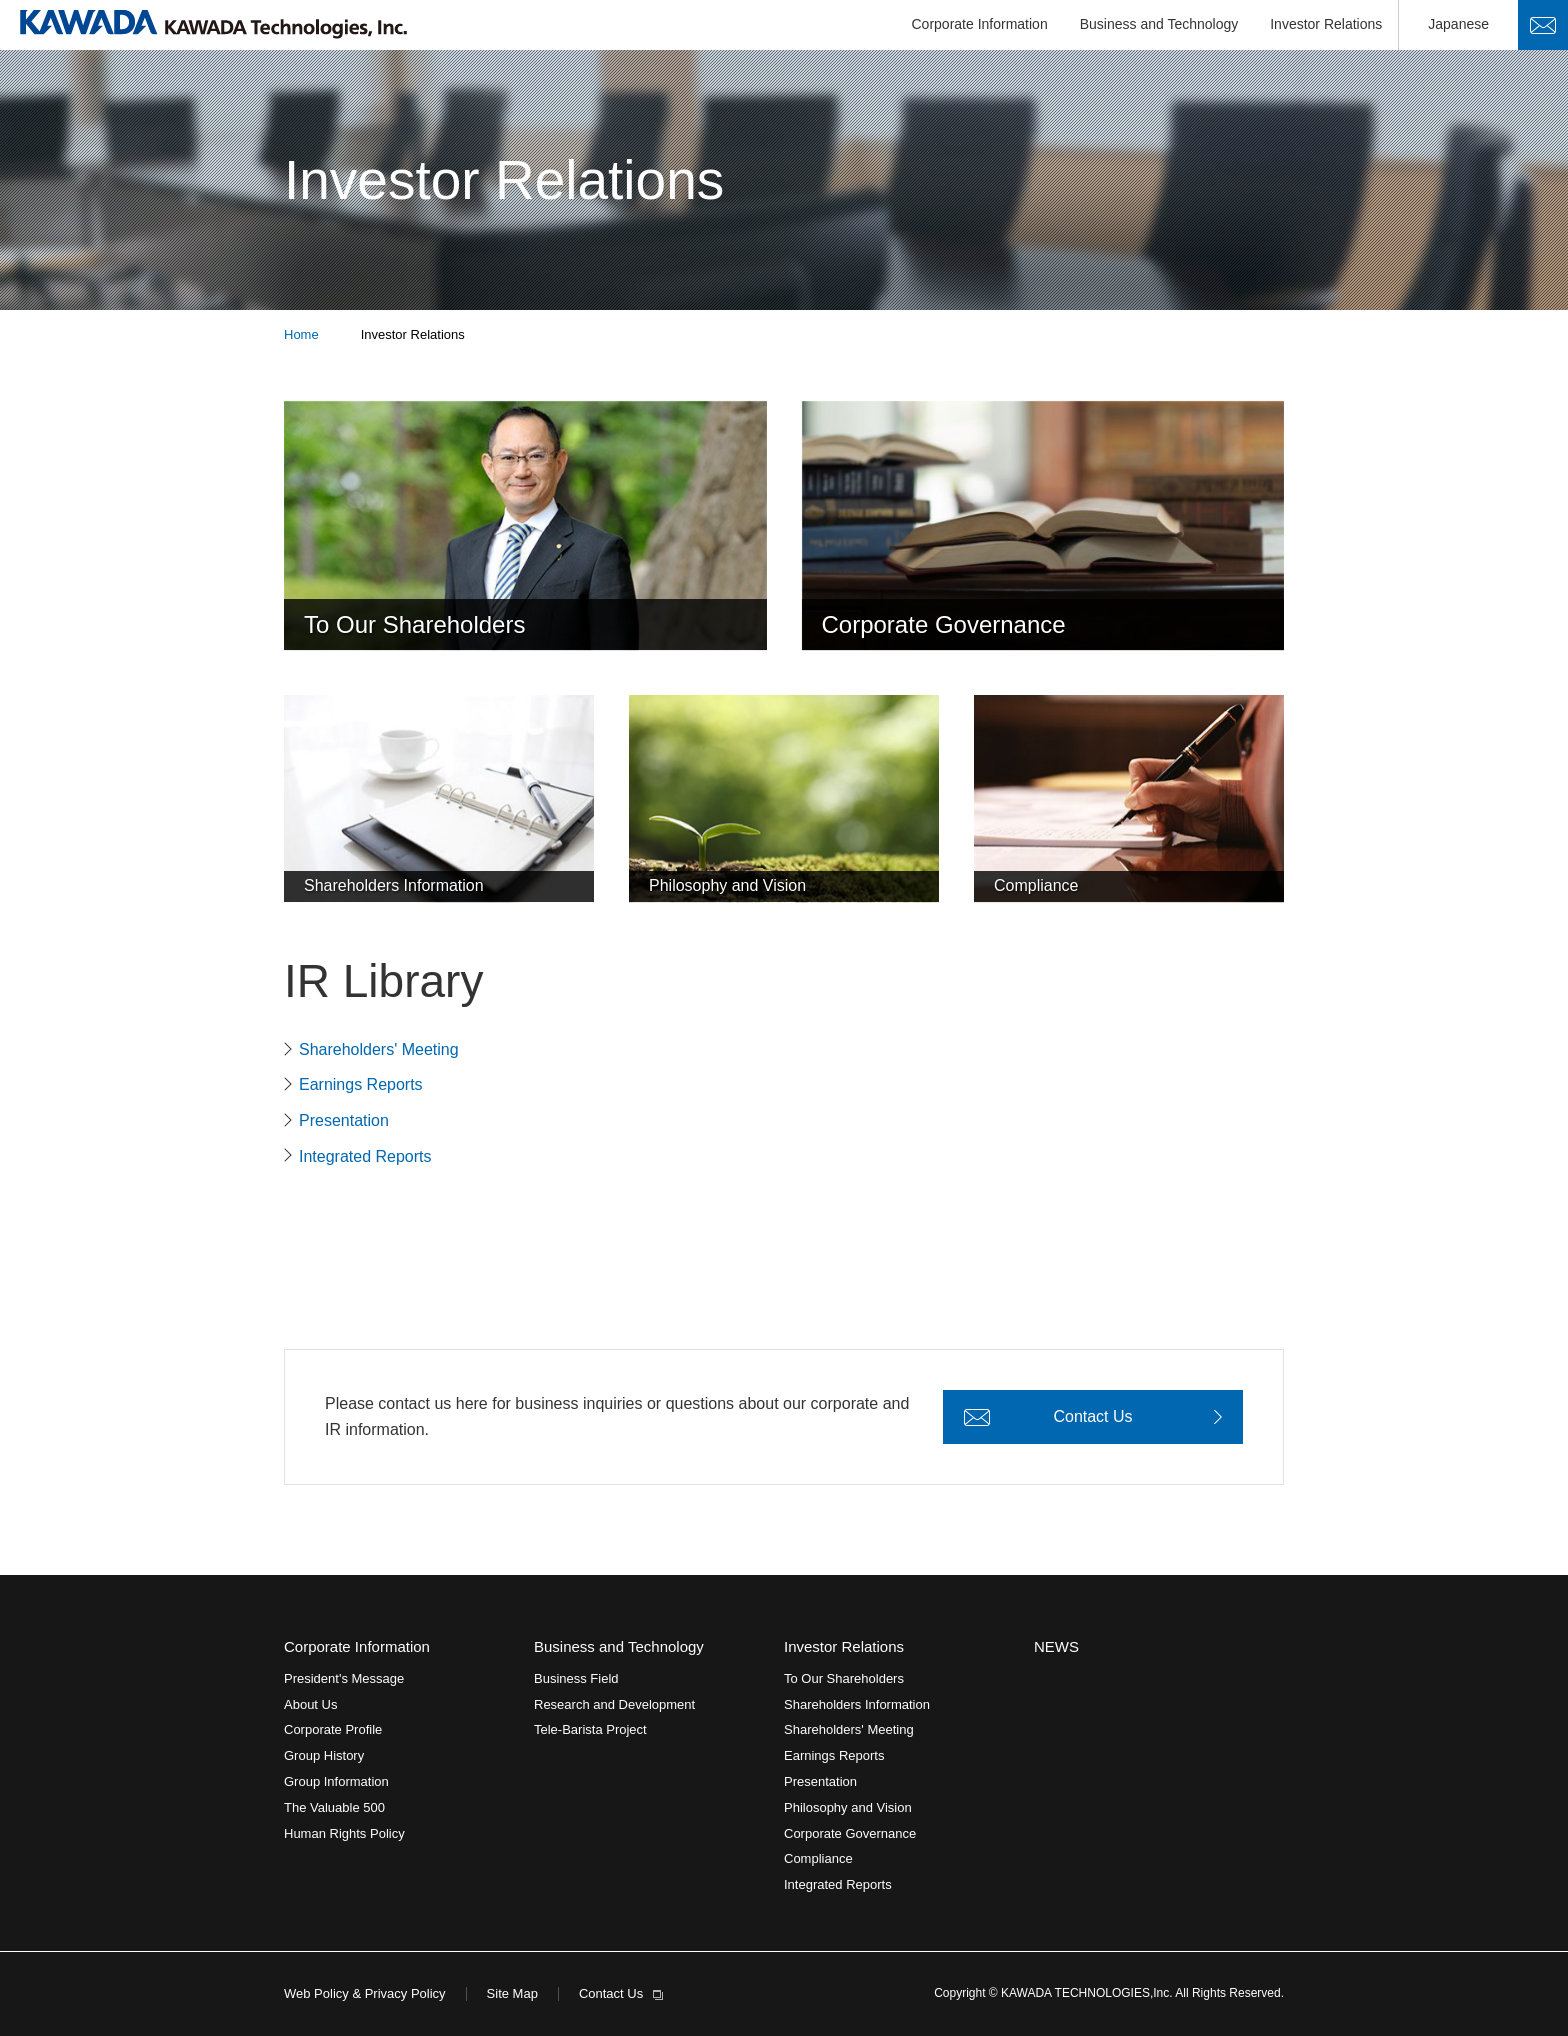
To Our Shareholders (844, 1678)
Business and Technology (1159, 24)
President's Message (344, 1678)
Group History (324, 1755)
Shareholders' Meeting (379, 1049)
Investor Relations (1326, 24)
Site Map (512, 1993)
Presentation (344, 1120)
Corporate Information (980, 24)
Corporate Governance (850, 1833)
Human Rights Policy (344, 1833)
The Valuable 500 (334, 1807)
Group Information (336, 1781)
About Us (310, 1704)
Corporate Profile (333, 1729)
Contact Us (1543, 25)
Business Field (576, 1678)
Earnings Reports (361, 1084)
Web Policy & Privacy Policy (365, 1993)
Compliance (818, 1858)
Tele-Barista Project (590, 1729)
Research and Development (614, 1704)
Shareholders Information (857, 1704)
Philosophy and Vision (848, 1807)
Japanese (1458, 24)
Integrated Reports (365, 1156)
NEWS (1056, 1646)
